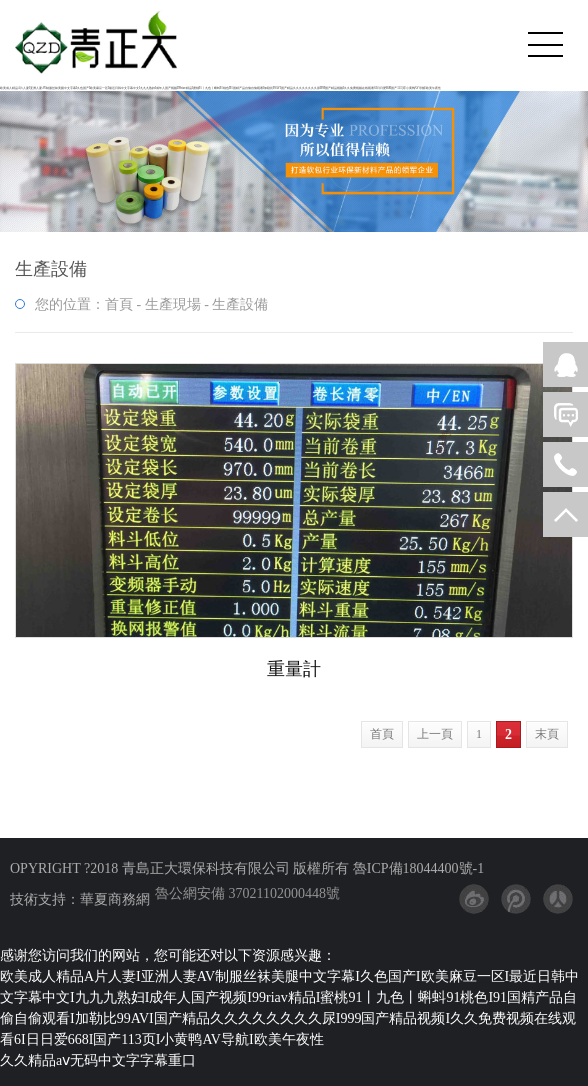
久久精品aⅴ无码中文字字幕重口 (98, 1060)
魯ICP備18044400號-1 (416, 868)
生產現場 (173, 304)
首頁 (119, 304)
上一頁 (435, 734)
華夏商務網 (115, 899)
